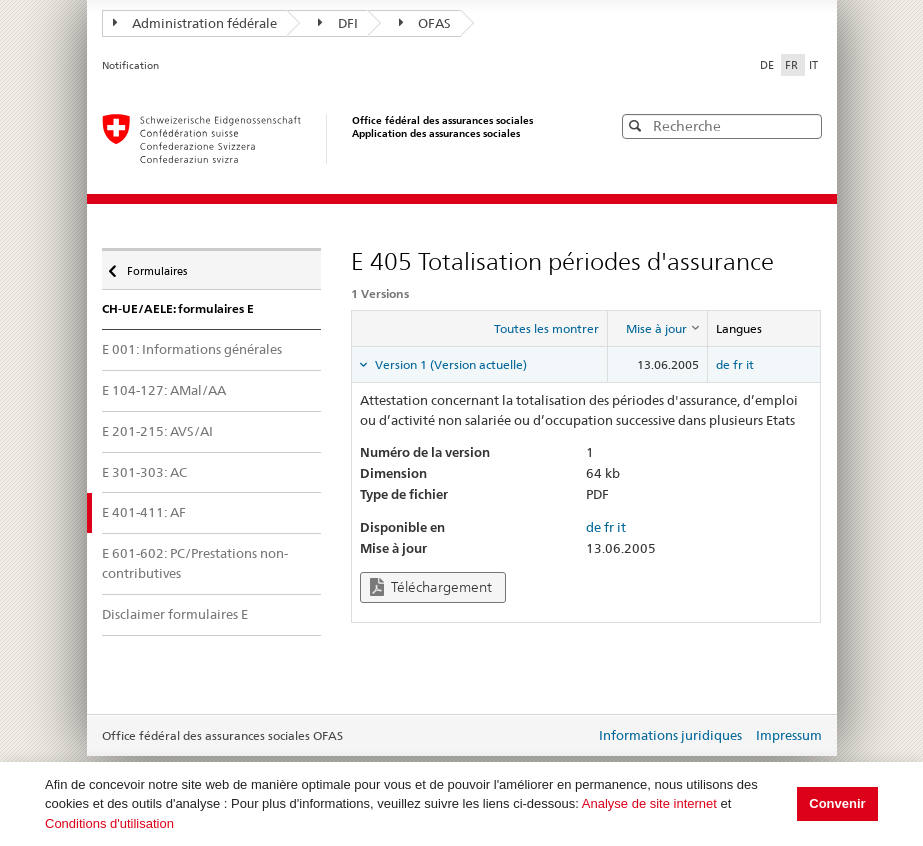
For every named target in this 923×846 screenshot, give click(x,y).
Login (576, 737)
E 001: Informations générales (192, 349)
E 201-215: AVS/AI (157, 431)
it (750, 364)
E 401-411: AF (144, 512)
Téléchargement (431, 587)
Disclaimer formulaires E (175, 614)
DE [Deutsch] (768, 65)
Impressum (789, 735)
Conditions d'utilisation (109, 823)
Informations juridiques (670, 735)
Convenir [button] (837, 803)
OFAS (425, 23)
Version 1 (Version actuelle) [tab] (449, 364)
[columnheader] (658, 329)
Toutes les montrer (546, 328)
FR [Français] (793, 65)
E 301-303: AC (144, 472)
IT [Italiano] (813, 65)
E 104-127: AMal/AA (164, 390)
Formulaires (155, 266)
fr (738, 364)
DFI (338, 23)
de (723, 364)
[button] (805, 125)
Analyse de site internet (649, 803)
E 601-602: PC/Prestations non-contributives (195, 563)
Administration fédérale (195, 23)
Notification (130, 65)
